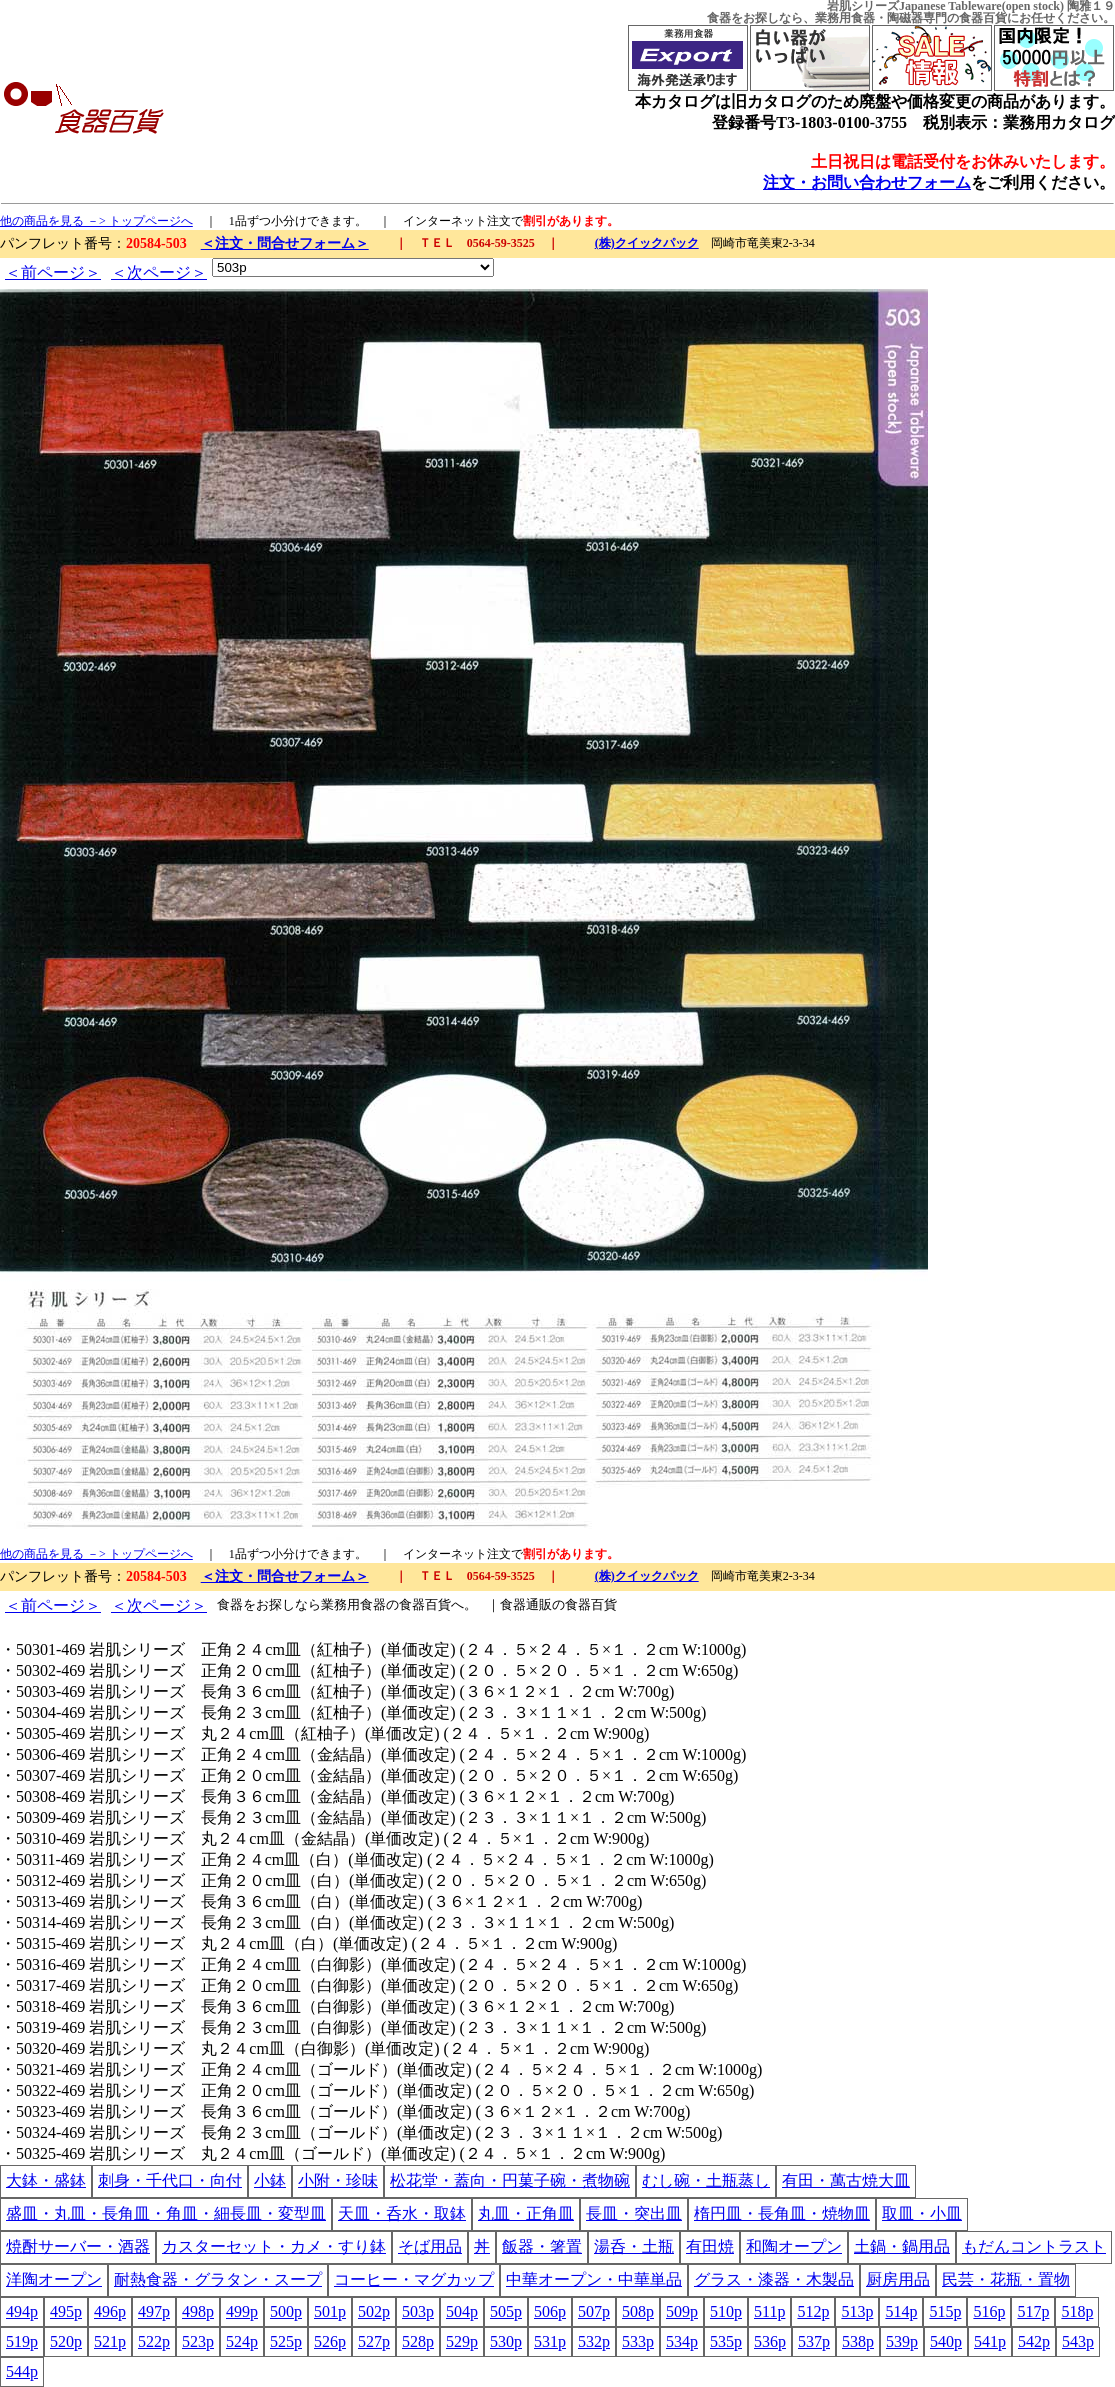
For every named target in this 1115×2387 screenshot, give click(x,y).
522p (154, 2341)
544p (22, 2371)
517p (1033, 2311)
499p (242, 2311)
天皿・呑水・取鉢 (402, 2213)
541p (990, 2341)
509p (682, 2311)
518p (1077, 2311)
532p (594, 2341)
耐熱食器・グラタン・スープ (218, 2279)
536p (770, 2341)
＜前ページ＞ (53, 272)
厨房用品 (898, 2279)
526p (330, 2341)
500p (286, 2311)
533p (638, 2341)
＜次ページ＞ (159, 272)
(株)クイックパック (647, 243)
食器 (719, 18)
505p (506, 2311)
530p (506, 2341)
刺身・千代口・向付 (170, 2180)
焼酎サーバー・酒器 (78, 2246)
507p (594, 2311)
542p (1034, 2341)
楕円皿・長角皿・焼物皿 (782, 2213)
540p (946, 2341)
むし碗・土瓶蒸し (706, 2180)
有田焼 (710, 2246)
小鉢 (270, 2180)
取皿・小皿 (922, 2213)
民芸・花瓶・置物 (1006, 2279)
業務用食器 (845, 18)
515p (945, 2311)
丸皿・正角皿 (526, 2213)
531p (550, 2341)
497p (154, 2311)
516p (989, 2311)
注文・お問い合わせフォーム (867, 182)
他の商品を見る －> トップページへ (96, 221)
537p (814, 2341)
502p (374, 2311)
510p (726, 2311)
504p (462, 2311)
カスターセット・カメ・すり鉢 (274, 2246)
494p (22, 2311)
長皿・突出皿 (634, 2213)
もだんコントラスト (1034, 2246)
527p (374, 2341)
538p (858, 2341)
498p (198, 2311)
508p (638, 2311)
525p (286, 2341)
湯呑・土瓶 (634, 2246)
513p (857, 2311)
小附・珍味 (338, 2180)
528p (418, 2341)
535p (726, 2341)
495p (66, 2311)
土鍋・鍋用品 (902, 2246)
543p (1078, 2341)
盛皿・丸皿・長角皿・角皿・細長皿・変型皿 (166, 2213)
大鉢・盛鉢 (46, 2180)
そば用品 (430, 2246)
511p (769, 2311)
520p (66, 2341)
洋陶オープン (54, 2279)
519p (22, 2341)
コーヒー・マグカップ (414, 2279)
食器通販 (526, 1604)
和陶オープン (794, 2246)
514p (901, 2311)
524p (242, 2341)
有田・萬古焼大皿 (846, 2180)
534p (682, 2341)
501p (330, 2311)
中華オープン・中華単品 (594, 2279)
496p (110, 2311)
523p (198, 2341)
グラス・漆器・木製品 (774, 2279)
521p (110, 2341)
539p (902, 2341)
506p (550, 2311)
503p (418, 2311)
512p (813, 2311)
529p (462, 2341)
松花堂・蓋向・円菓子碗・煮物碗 (510, 2180)
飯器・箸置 (542, 2246)
